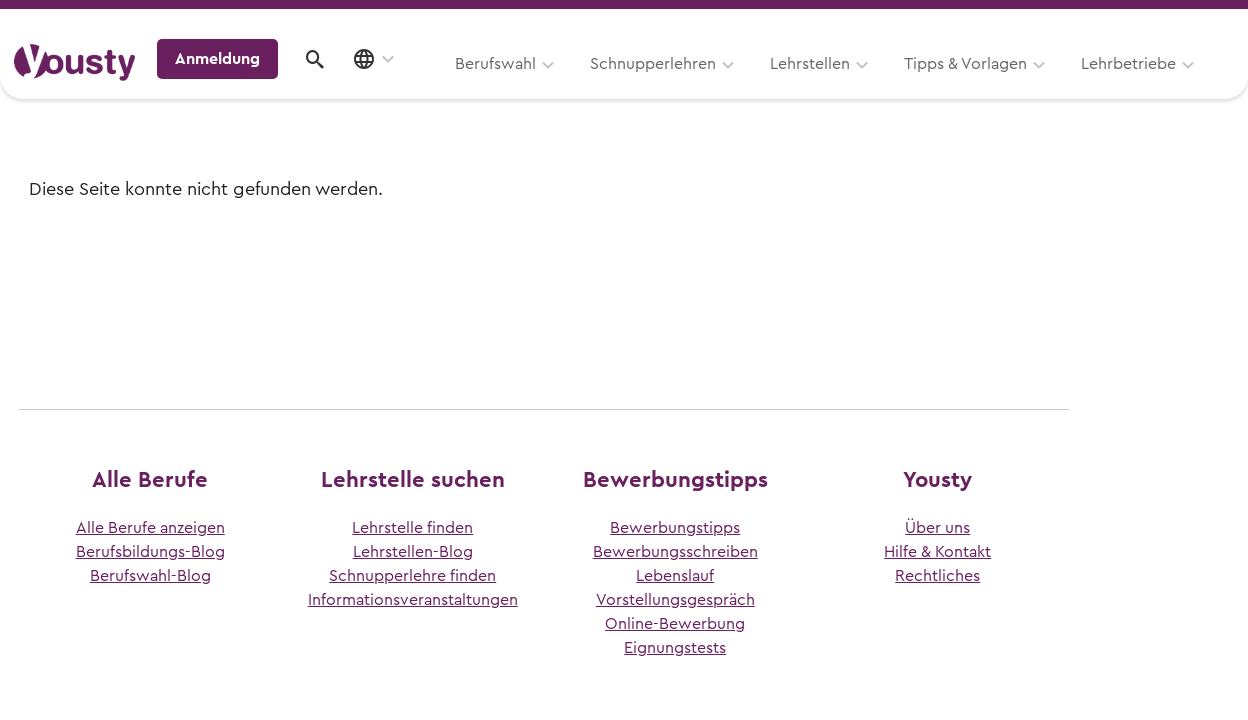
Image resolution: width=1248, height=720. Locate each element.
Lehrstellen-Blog (413, 552)
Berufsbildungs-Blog (150, 552)
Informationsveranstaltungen (413, 600)
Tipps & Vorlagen (713, 87)
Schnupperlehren (401, 87)
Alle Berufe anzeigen (150, 528)
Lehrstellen (558, 87)
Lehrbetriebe (876, 87)
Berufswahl (243, 87)
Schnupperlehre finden (412, 576)
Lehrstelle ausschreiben (1148, 21)
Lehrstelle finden (412, 528)
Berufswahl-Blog (150, 576)
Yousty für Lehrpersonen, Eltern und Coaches (861, 21)
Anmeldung (1060, 84)
